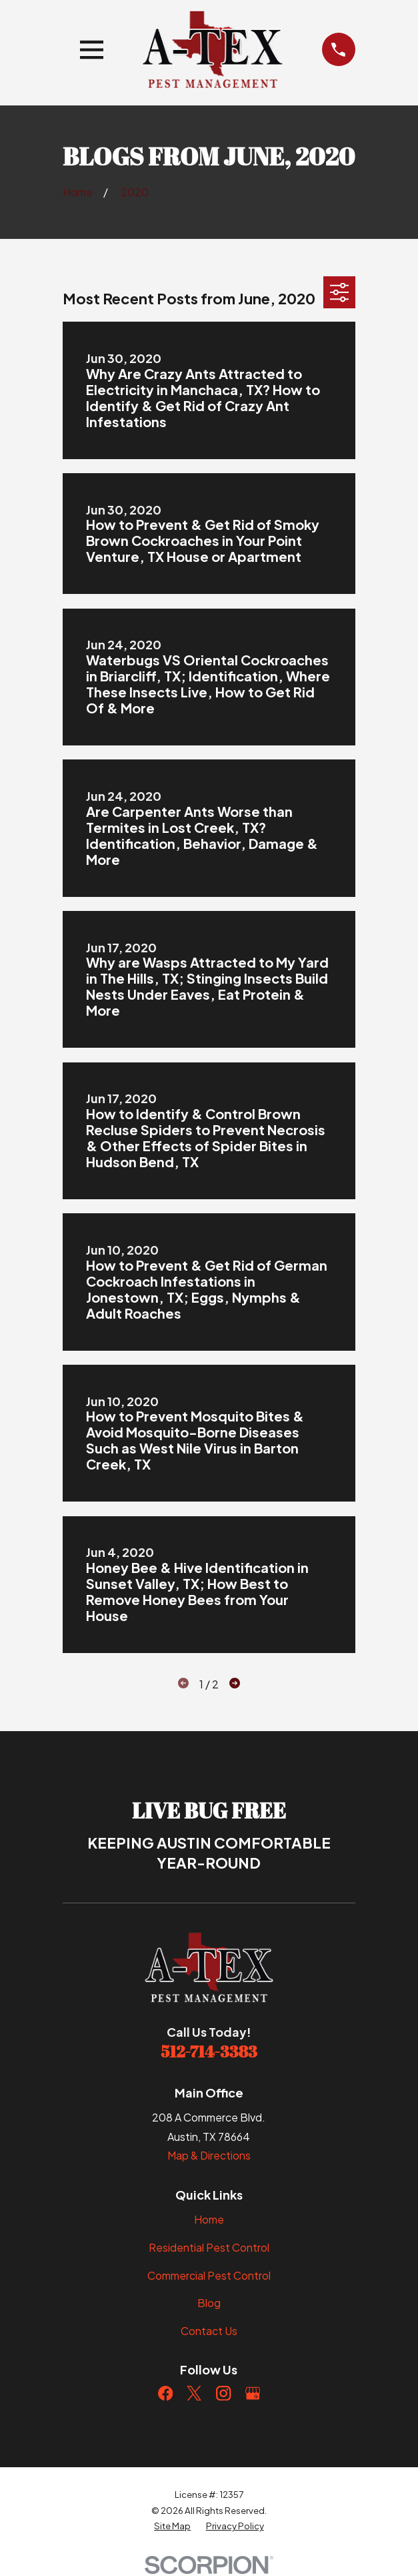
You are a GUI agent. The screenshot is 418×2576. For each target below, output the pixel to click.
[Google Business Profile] (252, 2393)
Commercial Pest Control (209, 2275)
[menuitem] (172, 2526)
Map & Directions (209, 2155)
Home (209, 2219)
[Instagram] (223, 2393)
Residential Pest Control (209, 2247)
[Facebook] (165, 2393)
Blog (209, 2303)
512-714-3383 (209, 2051)
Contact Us (209, 2331)
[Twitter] (194, 2393)
